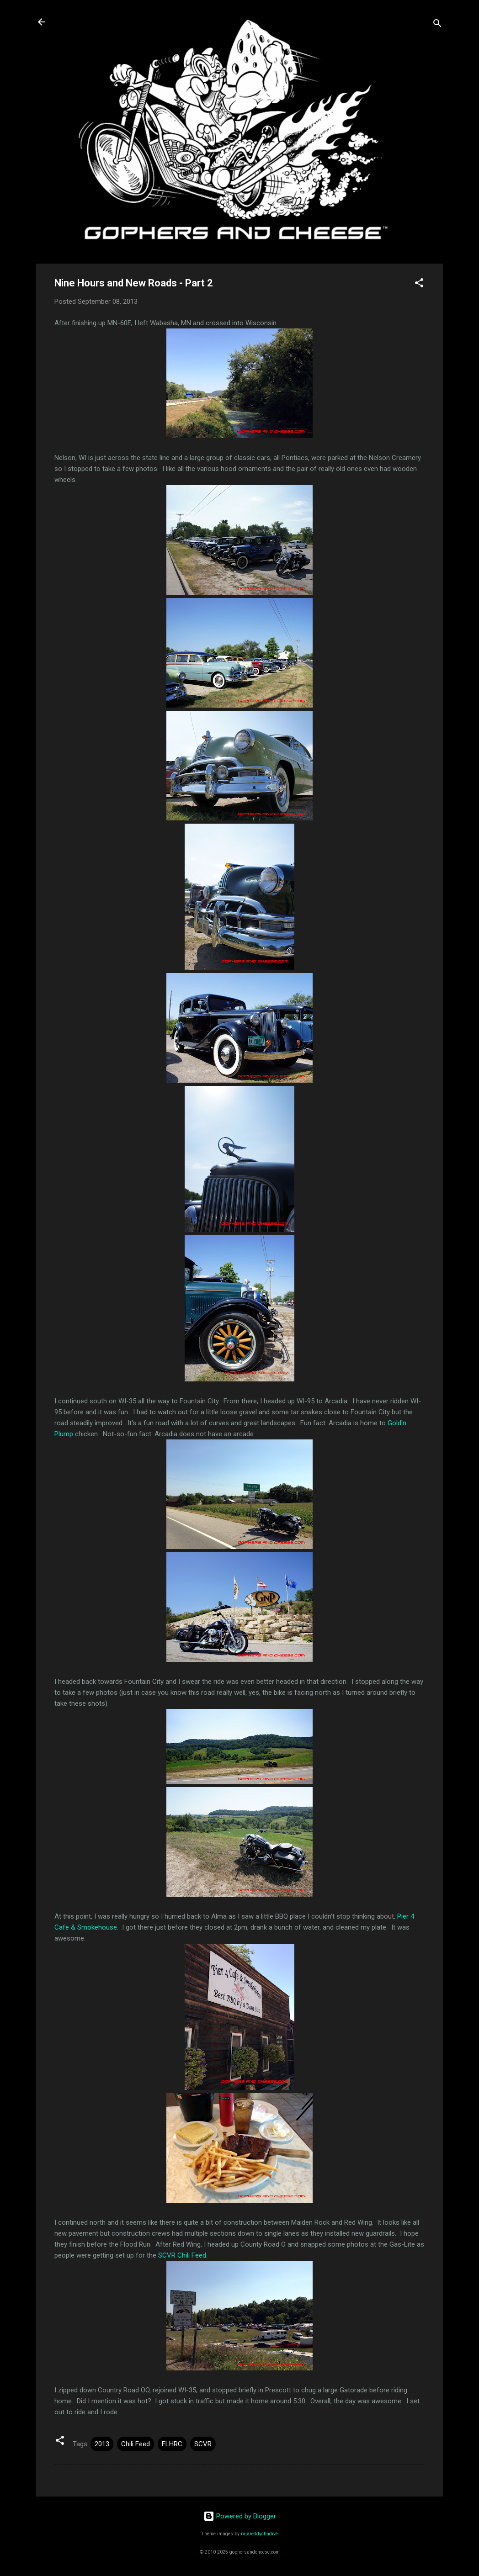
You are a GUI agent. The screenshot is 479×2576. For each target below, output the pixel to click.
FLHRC (172, 2444)
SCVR (203, 2444)
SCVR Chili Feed (182, 2255)
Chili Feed (135, 2444)
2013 (102, 2444)
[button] (419, 284)
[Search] (437, 25)
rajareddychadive (259, 2534)
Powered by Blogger (239, 2516)
